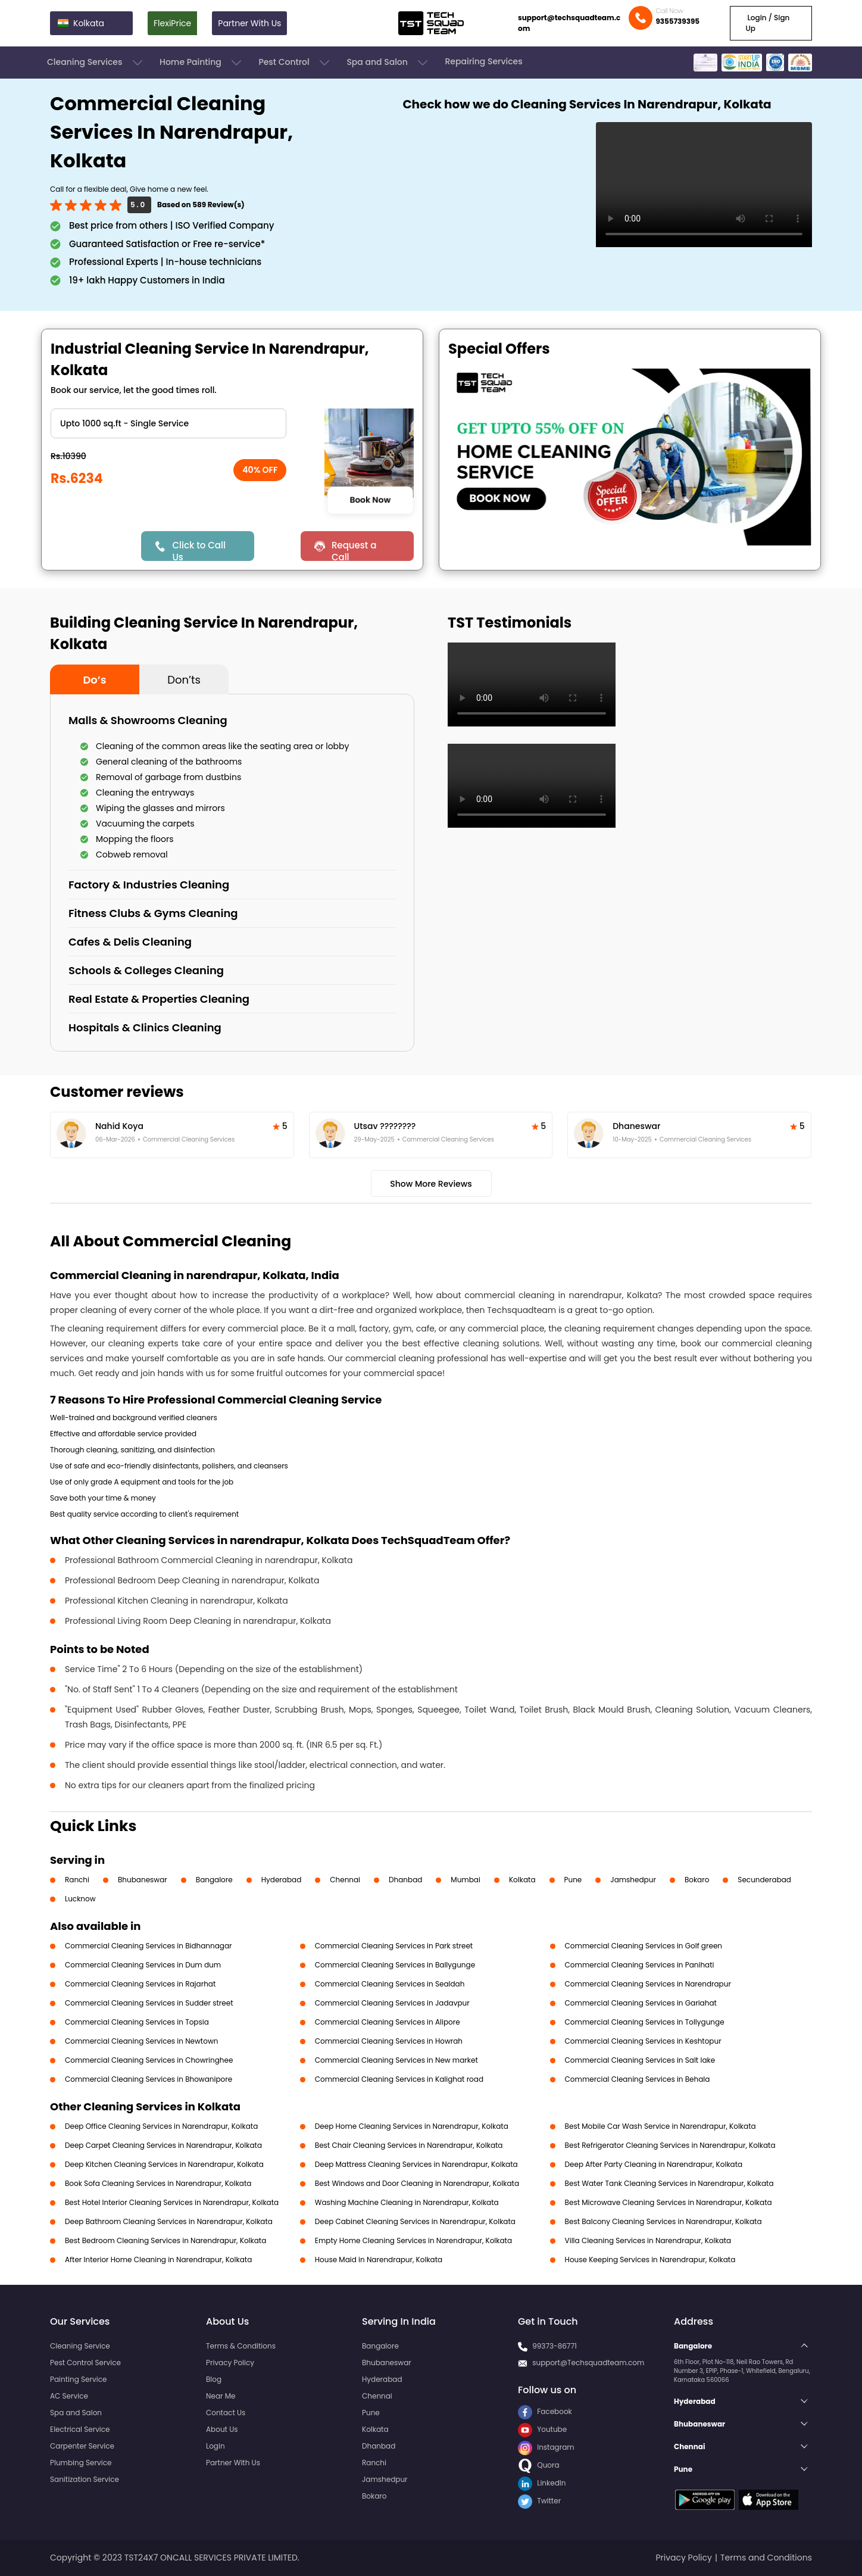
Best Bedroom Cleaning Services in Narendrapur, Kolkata (165, 2240)
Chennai (345, 1880)
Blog (213, 2379)
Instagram (546, 2447)
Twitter (539, 2501)
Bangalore (214, 1880)
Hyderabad (281, 1880)
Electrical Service (80, 2429)
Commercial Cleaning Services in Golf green (643, 1946)
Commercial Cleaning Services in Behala (637, 2079)
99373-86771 (554, 2346)
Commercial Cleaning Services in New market (396, 2060)
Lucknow (80, 1899)
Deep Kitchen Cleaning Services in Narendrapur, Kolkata (164, 2164)
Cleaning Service (80, 2346)
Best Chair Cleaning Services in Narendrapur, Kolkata (409, 2145)
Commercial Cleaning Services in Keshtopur (643, 2041)
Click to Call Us (198, 550)
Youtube (542, 2429)
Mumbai (465, 1880)
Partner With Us (249, 23)
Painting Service (78, 2379)
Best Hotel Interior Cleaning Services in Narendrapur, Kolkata (172, 2202)
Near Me (220, 2396)
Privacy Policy (230, 2362)
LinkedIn (542, 2483)
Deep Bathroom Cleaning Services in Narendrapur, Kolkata (169, 2221)
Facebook (545, 2411)
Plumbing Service (80, 2463)
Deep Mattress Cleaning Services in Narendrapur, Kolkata (416, 2164)
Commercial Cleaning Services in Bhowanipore (148, 2079)
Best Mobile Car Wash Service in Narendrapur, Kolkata (660, 2126)
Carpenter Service (82, 2446)
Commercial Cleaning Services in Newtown (141, 2041)
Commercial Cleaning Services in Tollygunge (644, 2022)
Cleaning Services (96, 62)
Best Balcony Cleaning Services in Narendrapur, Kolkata (663, 2221)
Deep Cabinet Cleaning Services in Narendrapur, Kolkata (415, 2221)
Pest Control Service (85, 2362)
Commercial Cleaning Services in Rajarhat (140, 1984)
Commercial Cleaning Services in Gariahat (641, 2003)
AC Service (69, 2396)
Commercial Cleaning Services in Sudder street (149, 2003)
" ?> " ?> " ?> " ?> (168, 423)
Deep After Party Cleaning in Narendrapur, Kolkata (654, 2164)
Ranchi (77, 1880)
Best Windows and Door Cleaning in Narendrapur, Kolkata (417, 2183)
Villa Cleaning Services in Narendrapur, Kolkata (648, 2240)
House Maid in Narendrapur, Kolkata (378, 2259)
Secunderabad (764, 1880)
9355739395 (677, 21)
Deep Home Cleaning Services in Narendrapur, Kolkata (411, 2126)
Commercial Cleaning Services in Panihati (639, 1965)
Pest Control (295, 62)
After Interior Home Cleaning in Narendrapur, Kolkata (158, 2259)
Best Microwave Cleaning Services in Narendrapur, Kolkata (668, 2202)
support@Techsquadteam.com (588, 2362)
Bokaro (697, 1880)
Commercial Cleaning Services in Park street (394, 1946)
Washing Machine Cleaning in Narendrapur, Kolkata (407, 2202)
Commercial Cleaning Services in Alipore (387, 2022)
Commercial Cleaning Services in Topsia (137, 2022)
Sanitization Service (84, 2479)
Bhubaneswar (142, 1880)
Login (215, 2446)
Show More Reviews (431, 1184)
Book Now (370, 500)
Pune (573, 1880)
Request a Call (354, 550)
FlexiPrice (172, 23)
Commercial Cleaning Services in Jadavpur (392, 2003)
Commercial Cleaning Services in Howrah (389, 2041)
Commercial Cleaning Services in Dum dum (143, 1965)
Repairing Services (483, 61)
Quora (539, 2465)
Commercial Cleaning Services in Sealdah (390, 1984)
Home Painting (201, 62)
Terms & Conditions (241, 2346)
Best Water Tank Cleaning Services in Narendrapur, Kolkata (669, 2183)
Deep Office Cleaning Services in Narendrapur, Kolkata (161, 2126)
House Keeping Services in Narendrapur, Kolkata (650, 2259)
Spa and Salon (388, 62)
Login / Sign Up (767, 23)
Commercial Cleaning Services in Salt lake (640, 2060)
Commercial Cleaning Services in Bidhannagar (148, 1946)
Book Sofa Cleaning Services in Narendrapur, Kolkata (158, 2183)
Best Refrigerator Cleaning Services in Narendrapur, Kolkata (670, 2145)
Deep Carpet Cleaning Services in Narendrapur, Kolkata (163, 2145)
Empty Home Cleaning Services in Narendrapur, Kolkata (413, 2240)
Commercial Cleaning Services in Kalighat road (399, 2079)
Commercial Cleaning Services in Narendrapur (648, 1984)
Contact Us (225, 2412)
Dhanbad (405, 1880)
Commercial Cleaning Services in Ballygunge (395, 1965)
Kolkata (522, 1880)
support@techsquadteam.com (569, 23)
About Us (222, 2429)
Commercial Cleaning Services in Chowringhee (149, 2060)
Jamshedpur (633, 1880)
